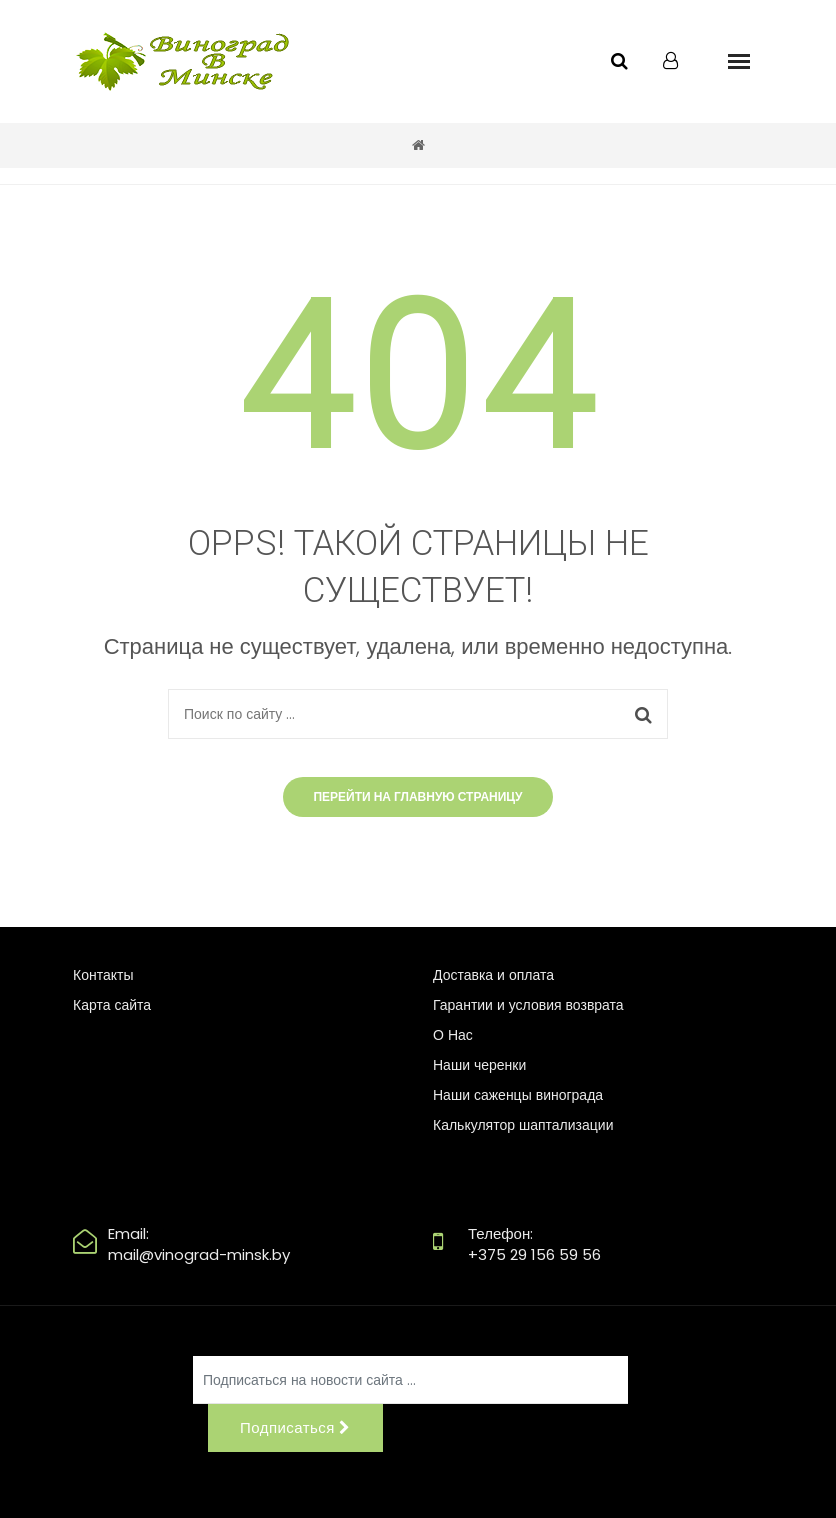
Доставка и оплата (493, 975)
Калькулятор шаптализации (523, 1125)
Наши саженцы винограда (518, 1095)
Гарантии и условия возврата (528, 1005)
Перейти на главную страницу (417, 796)
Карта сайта (112, 1005)
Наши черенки (479, 1065)
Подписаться (295, 1427)
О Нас (453, 1035)
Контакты (103, 975)
